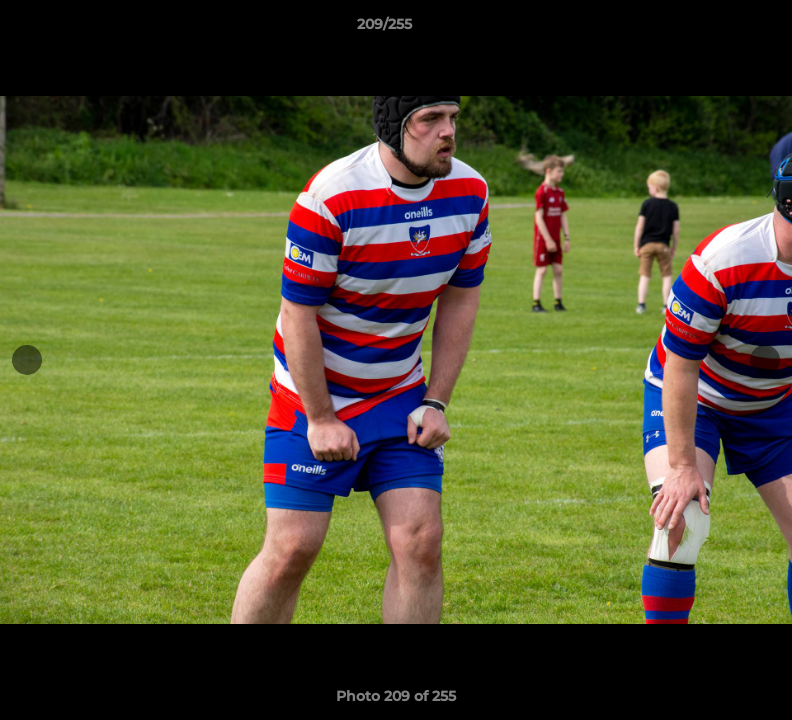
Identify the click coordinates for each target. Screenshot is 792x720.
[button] (708, 29)
